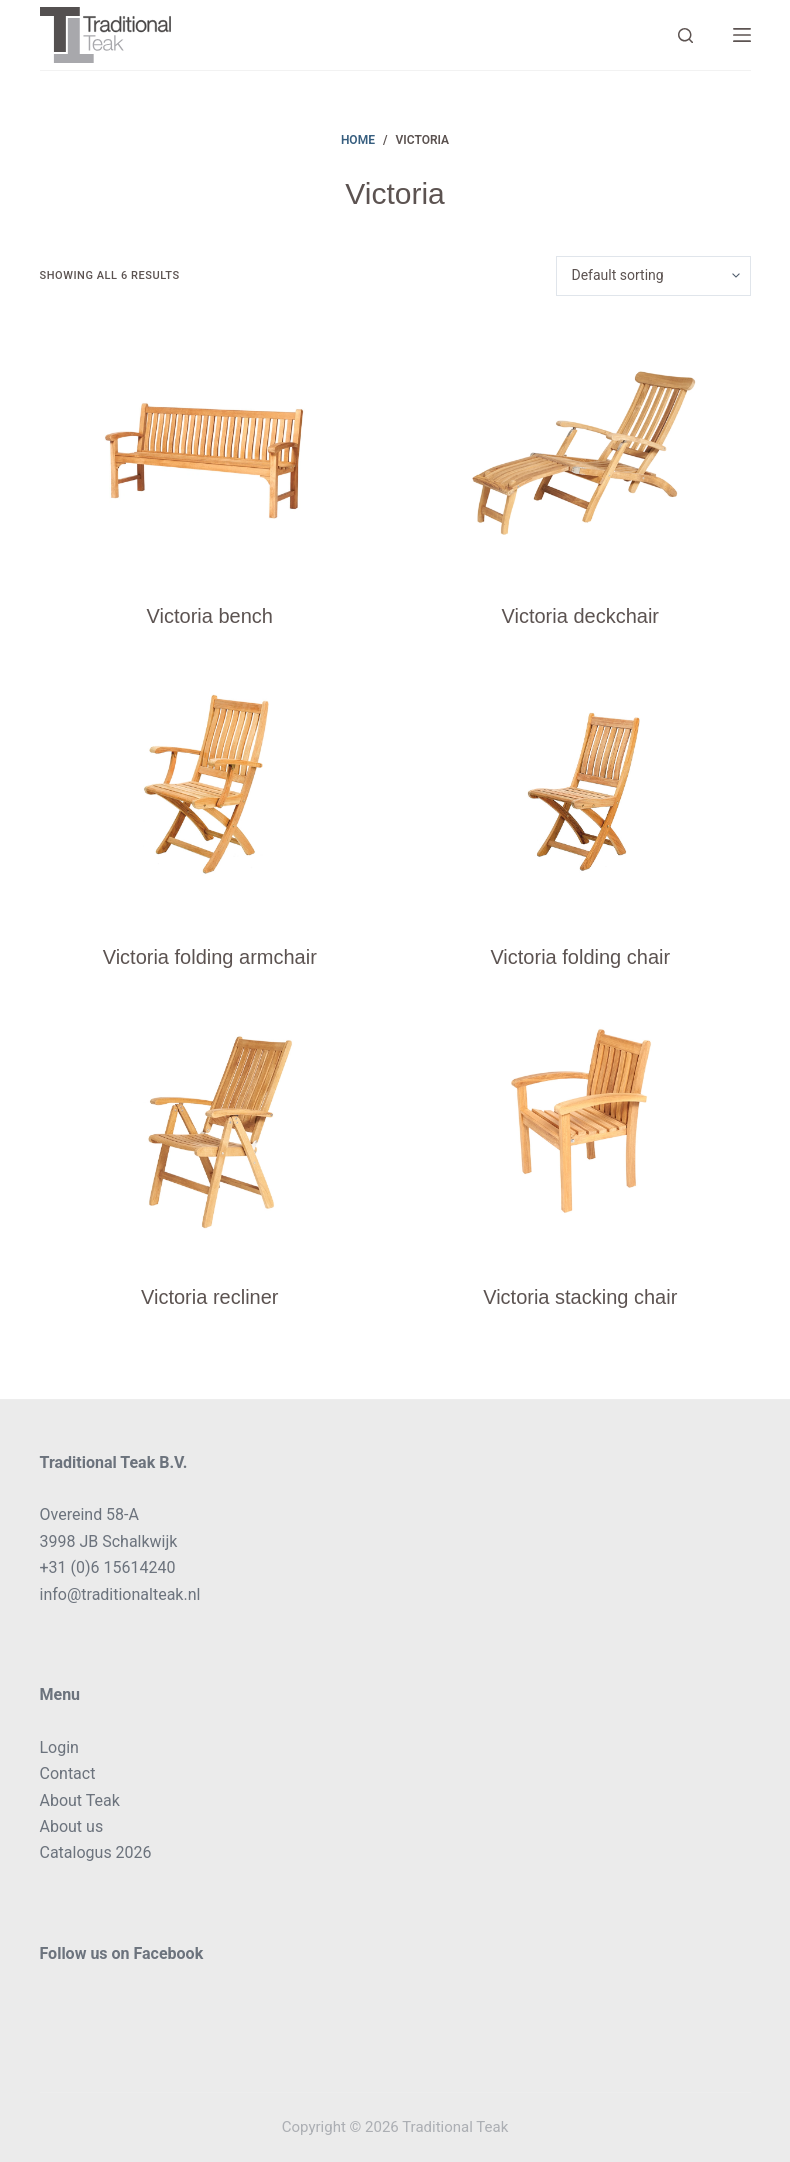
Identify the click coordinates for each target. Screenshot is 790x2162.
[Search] (685, 35)
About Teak (80, 1800)
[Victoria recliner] (210, 1129)
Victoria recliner (209, 1297)
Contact (68, 1773)
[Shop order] (653, 276)
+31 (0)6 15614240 (108, 1567)
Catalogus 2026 (96, 1852)
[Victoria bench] (210, 448)
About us (72, 1826)
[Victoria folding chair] (580, 788)
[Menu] (742, 35)
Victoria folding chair (580, 957)
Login (59, 1747)
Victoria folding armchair (210, 957)
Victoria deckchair (580, 616)
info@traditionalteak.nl (120, 1594)
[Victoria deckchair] (580, 448)
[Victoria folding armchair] (210, 788)
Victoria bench (210, 616)
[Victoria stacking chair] (580, 1129)
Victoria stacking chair (580, 1297)
